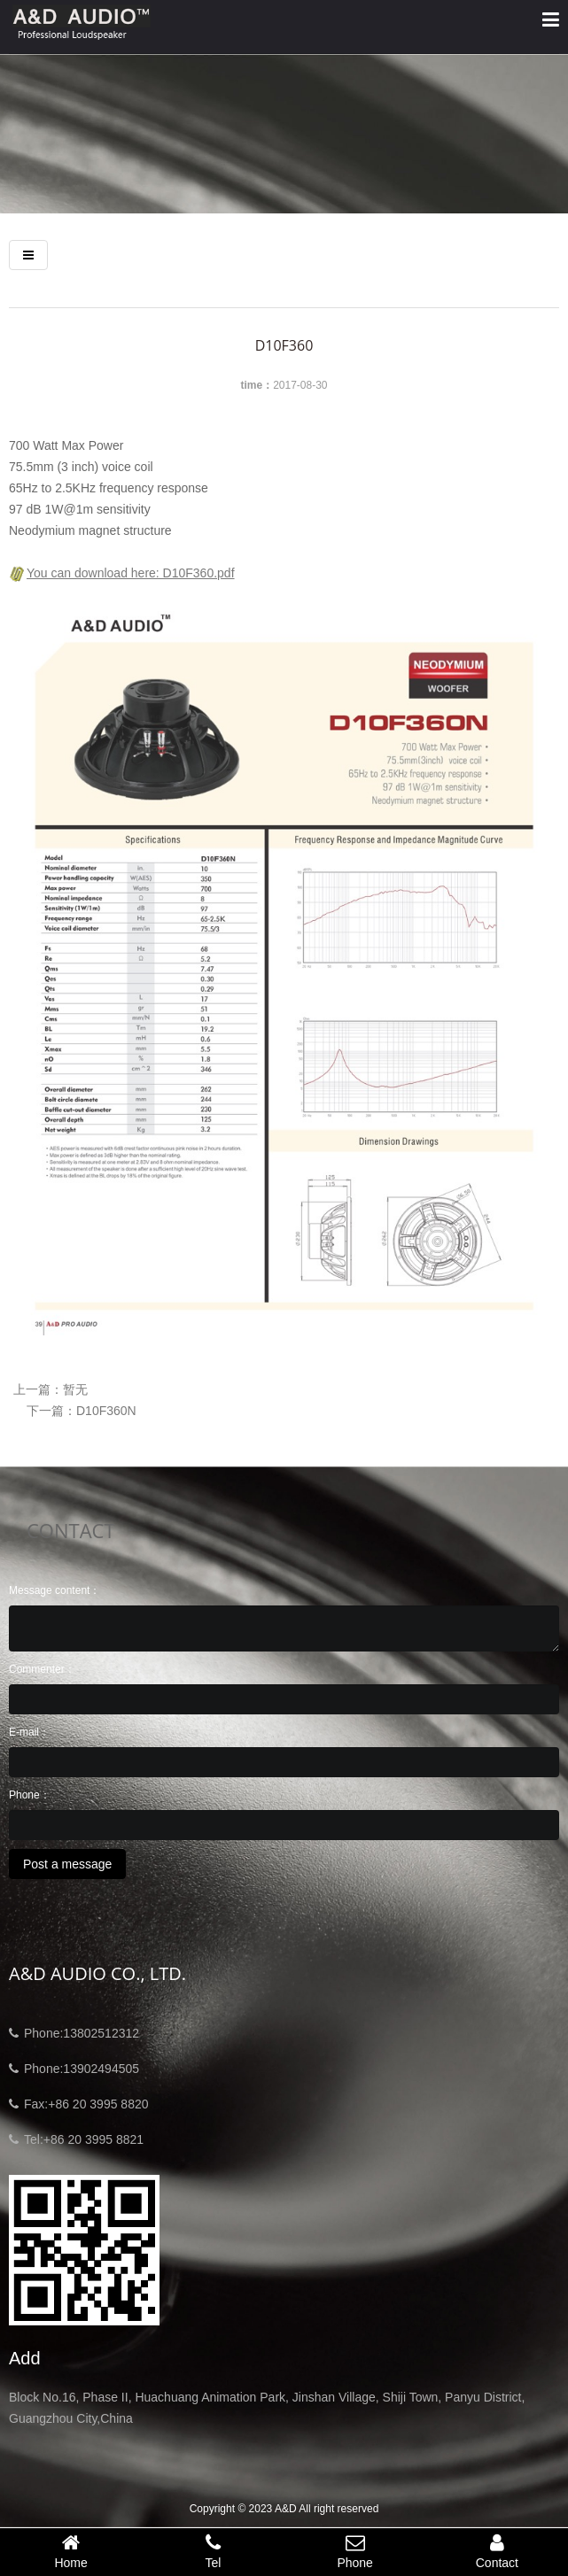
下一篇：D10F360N (81, 1411)
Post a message (67, 1864)
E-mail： (29, 1732)
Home (71, 2551)
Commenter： (42, 1669)
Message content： (54, 1590)
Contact (497, 2551)
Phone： (30, 1795)
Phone (355, 2551)
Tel (213, 2551)
